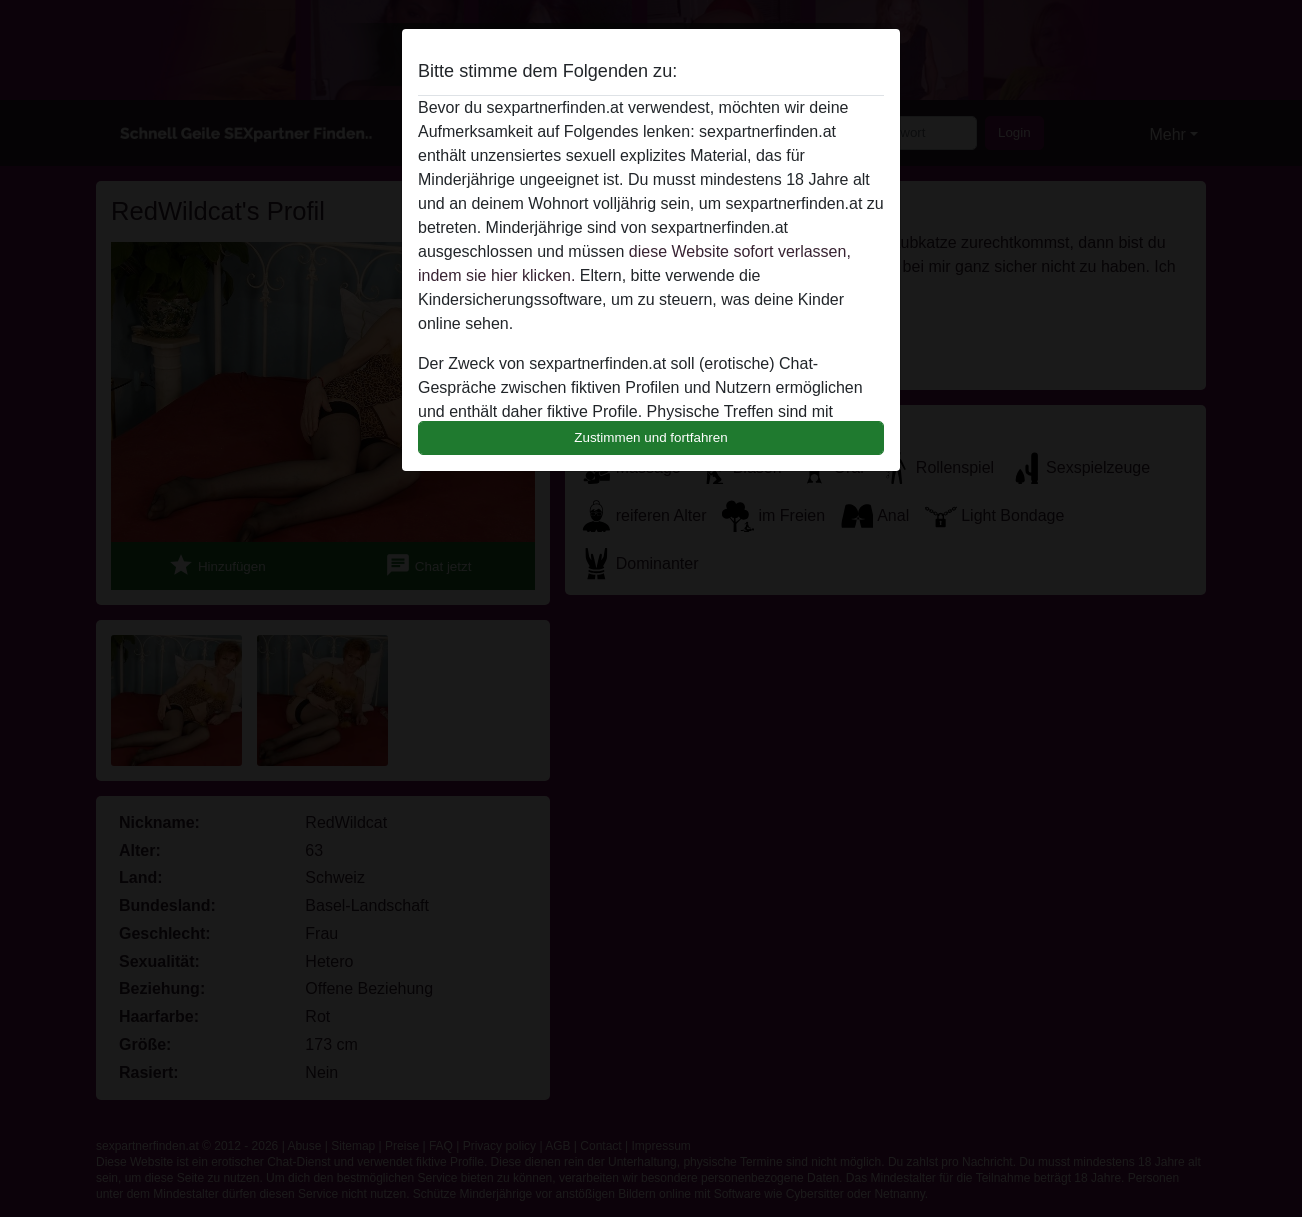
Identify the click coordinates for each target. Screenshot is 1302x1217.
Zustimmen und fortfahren (651, 437)
